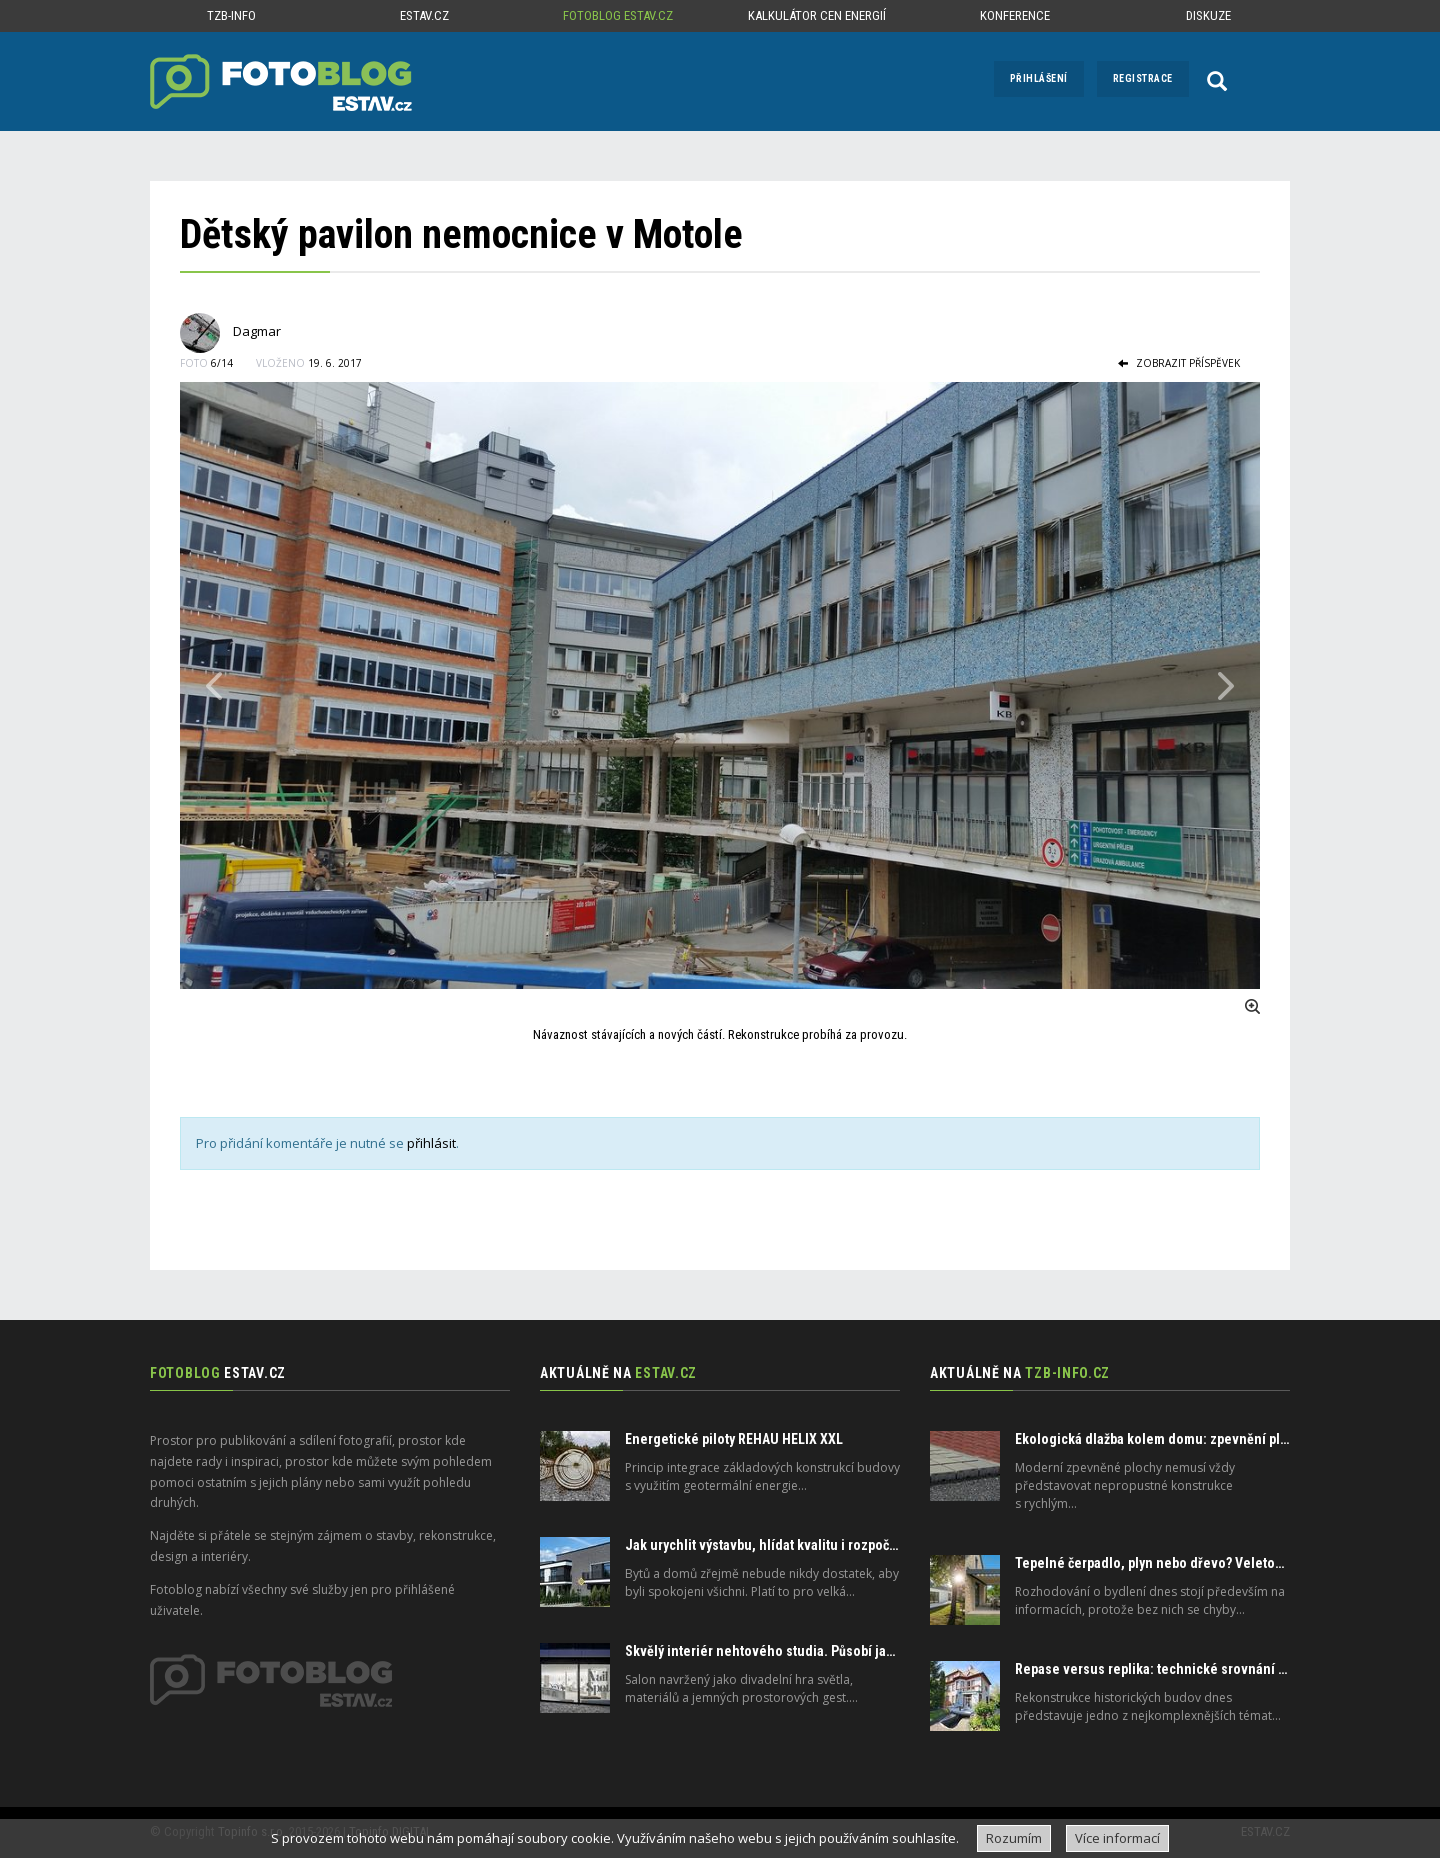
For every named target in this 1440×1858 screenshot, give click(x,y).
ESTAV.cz (424, 15)
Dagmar (257, 331)
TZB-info (231, 15)
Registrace (1143, 78)
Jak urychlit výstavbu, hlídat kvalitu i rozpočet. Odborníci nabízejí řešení (843, 1545)
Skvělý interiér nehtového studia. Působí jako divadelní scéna (813, 1651)
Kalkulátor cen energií (817, 15)
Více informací (1117, 1838)
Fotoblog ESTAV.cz (618, 15)
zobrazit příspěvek (1179, 363)
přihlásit (431, 1143)
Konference (1015, 15)
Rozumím (1014, 1838)
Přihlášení (1039, 78)
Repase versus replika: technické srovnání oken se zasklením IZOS (1220, 1669)
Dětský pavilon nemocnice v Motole (461, 234)
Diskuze (1208, 15)
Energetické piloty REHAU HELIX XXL (734, 1439)
